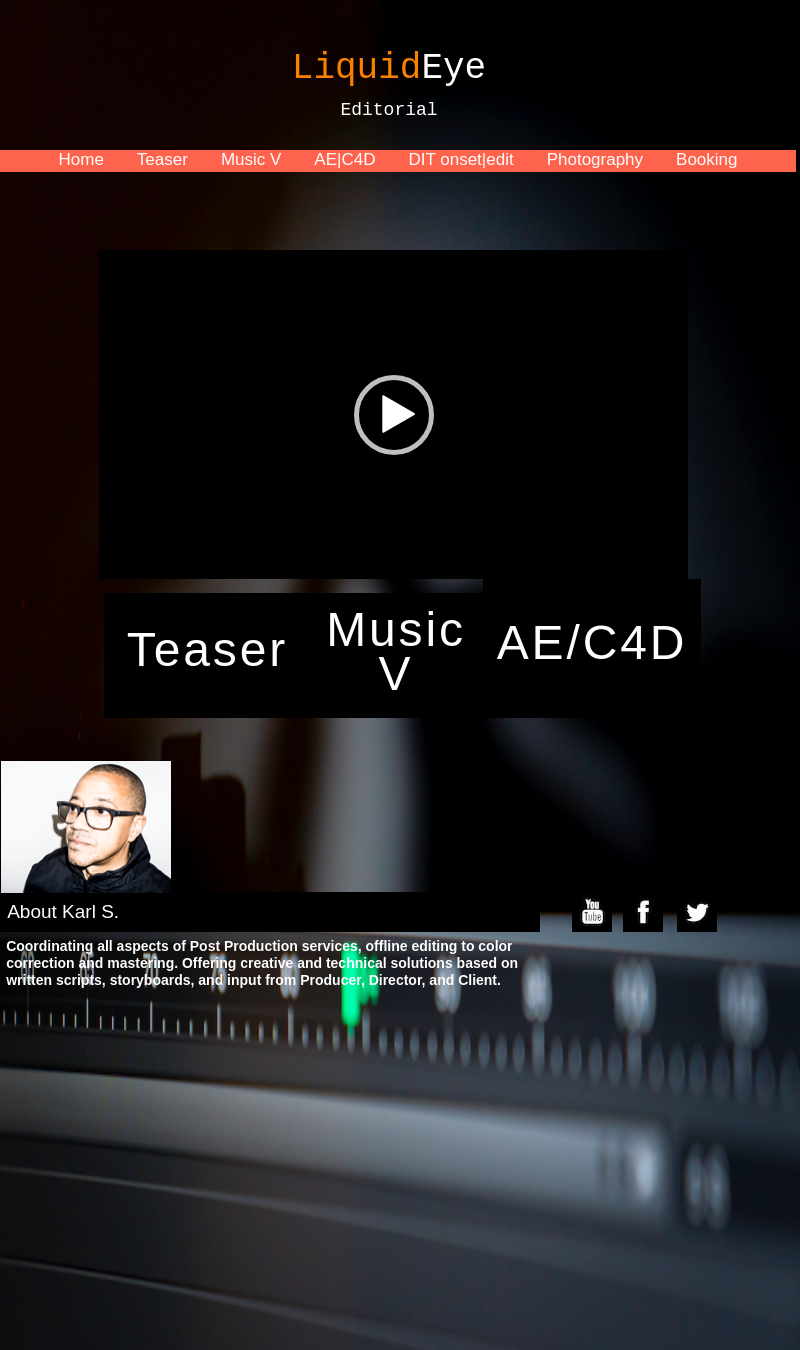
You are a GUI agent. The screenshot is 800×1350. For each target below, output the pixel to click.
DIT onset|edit (460, 159)
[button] (394, 415)
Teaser (162, 159)
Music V (251, 159)
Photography (595, 159)
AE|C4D (344, 159)
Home (80, 159)
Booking (706, 159)
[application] (393, 414)
